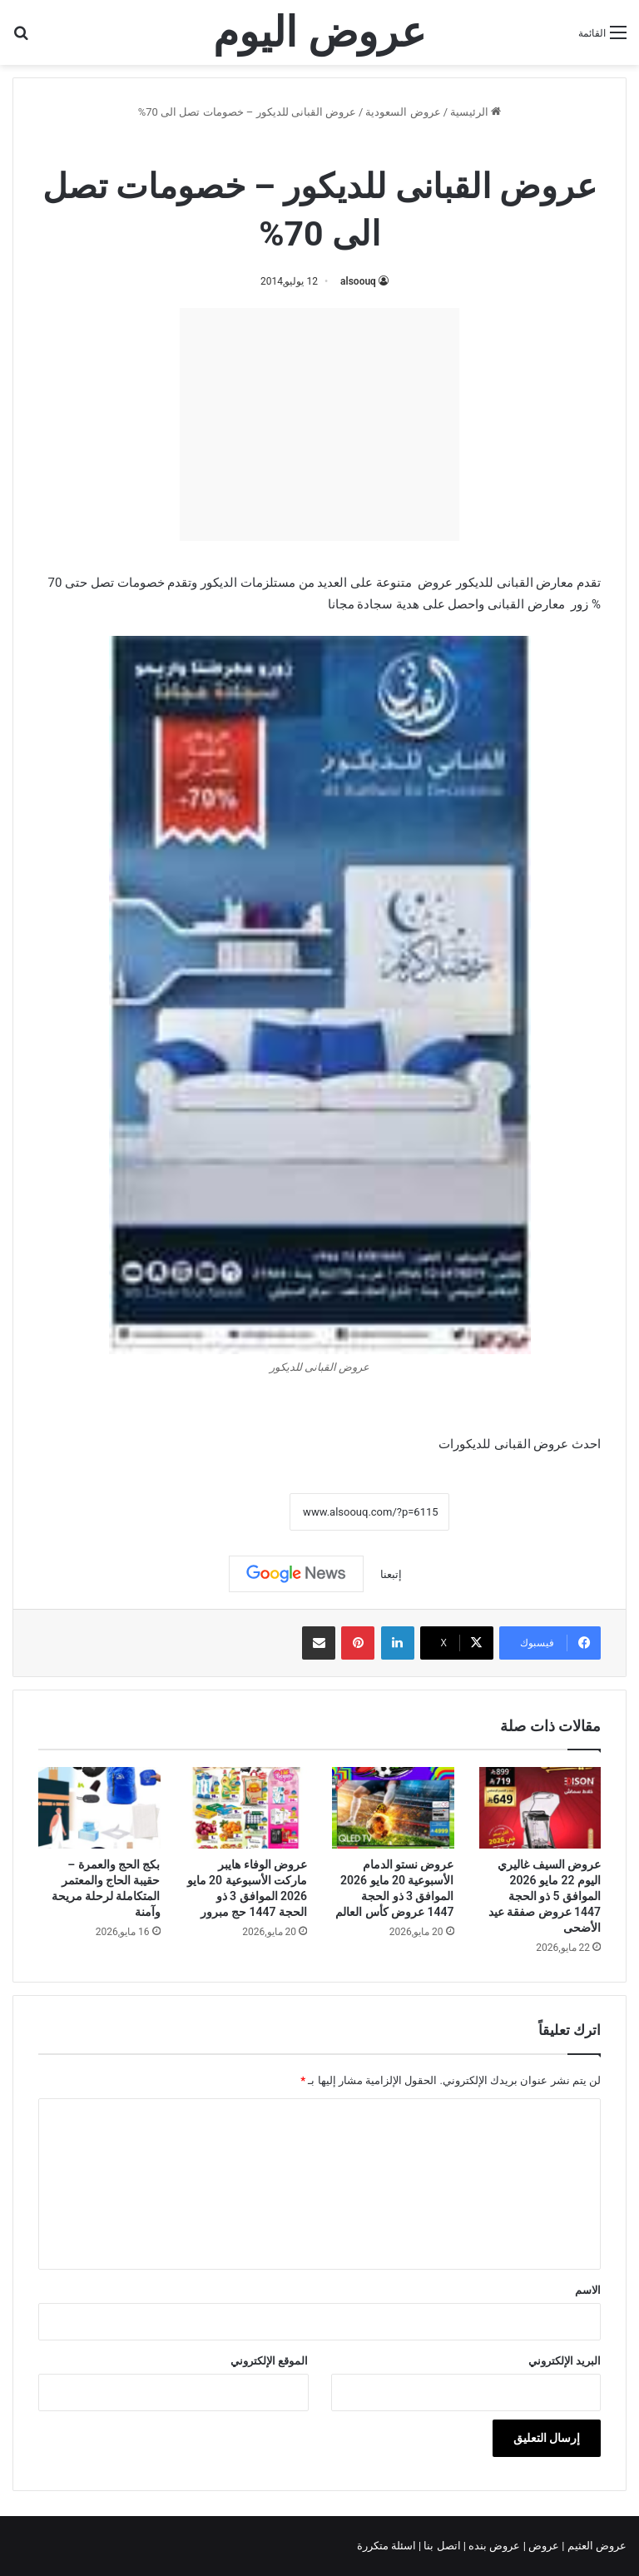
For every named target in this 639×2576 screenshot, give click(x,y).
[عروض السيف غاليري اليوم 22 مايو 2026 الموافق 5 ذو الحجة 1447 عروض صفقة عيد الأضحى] (540, 1808)
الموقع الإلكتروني (269, 2361)
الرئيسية (475, 112)
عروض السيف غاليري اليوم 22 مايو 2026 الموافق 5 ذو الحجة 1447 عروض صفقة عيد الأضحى (544, 1896)
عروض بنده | (493, 2545)
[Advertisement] (319, 424)
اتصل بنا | (441, 2545)
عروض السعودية (402, 112)
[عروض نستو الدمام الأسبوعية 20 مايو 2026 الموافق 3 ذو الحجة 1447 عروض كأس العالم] (393, 1808)
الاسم (588, 2290)
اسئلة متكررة (388, 2545)
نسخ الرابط (238, 1511)
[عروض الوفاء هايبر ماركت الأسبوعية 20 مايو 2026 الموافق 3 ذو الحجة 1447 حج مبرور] (247, 1808)
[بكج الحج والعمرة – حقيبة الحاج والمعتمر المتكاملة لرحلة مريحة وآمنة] (99, 1808)
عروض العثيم (596, 2545)
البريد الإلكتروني (564, 2361)
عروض (544, 2545)
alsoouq (358, 281)
